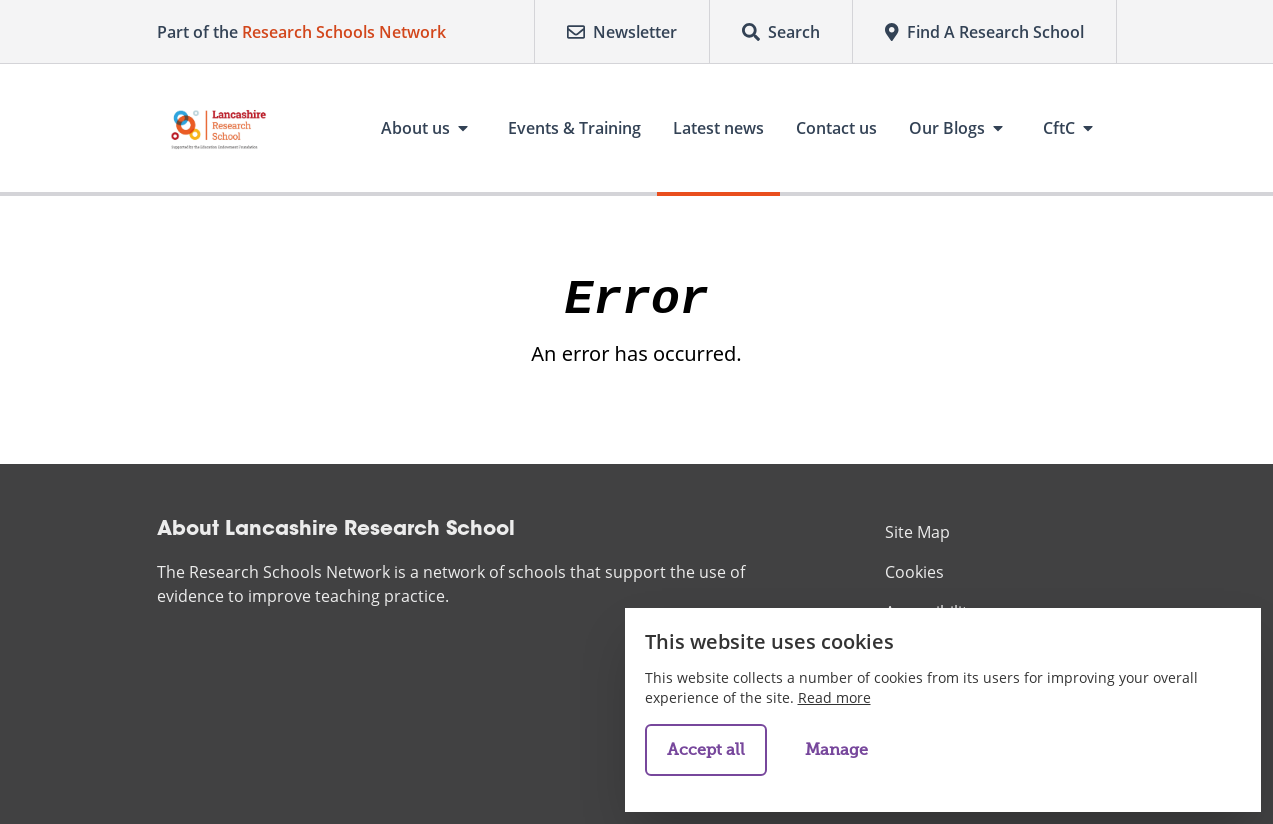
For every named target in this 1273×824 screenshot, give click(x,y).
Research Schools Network (344, 32)
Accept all (706, 750)
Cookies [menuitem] (914, 572)
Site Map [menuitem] (917, 532)
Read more (834, 697)
